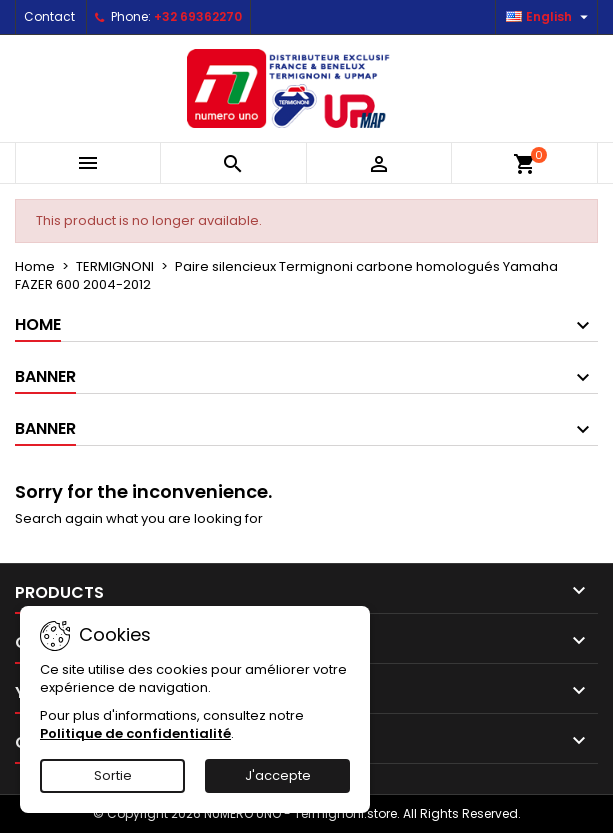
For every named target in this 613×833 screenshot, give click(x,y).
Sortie (113, 775)
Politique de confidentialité (135, 733)
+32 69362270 (198, 16)
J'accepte (278, 775)
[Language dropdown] (549, 17)
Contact (49, 16)
